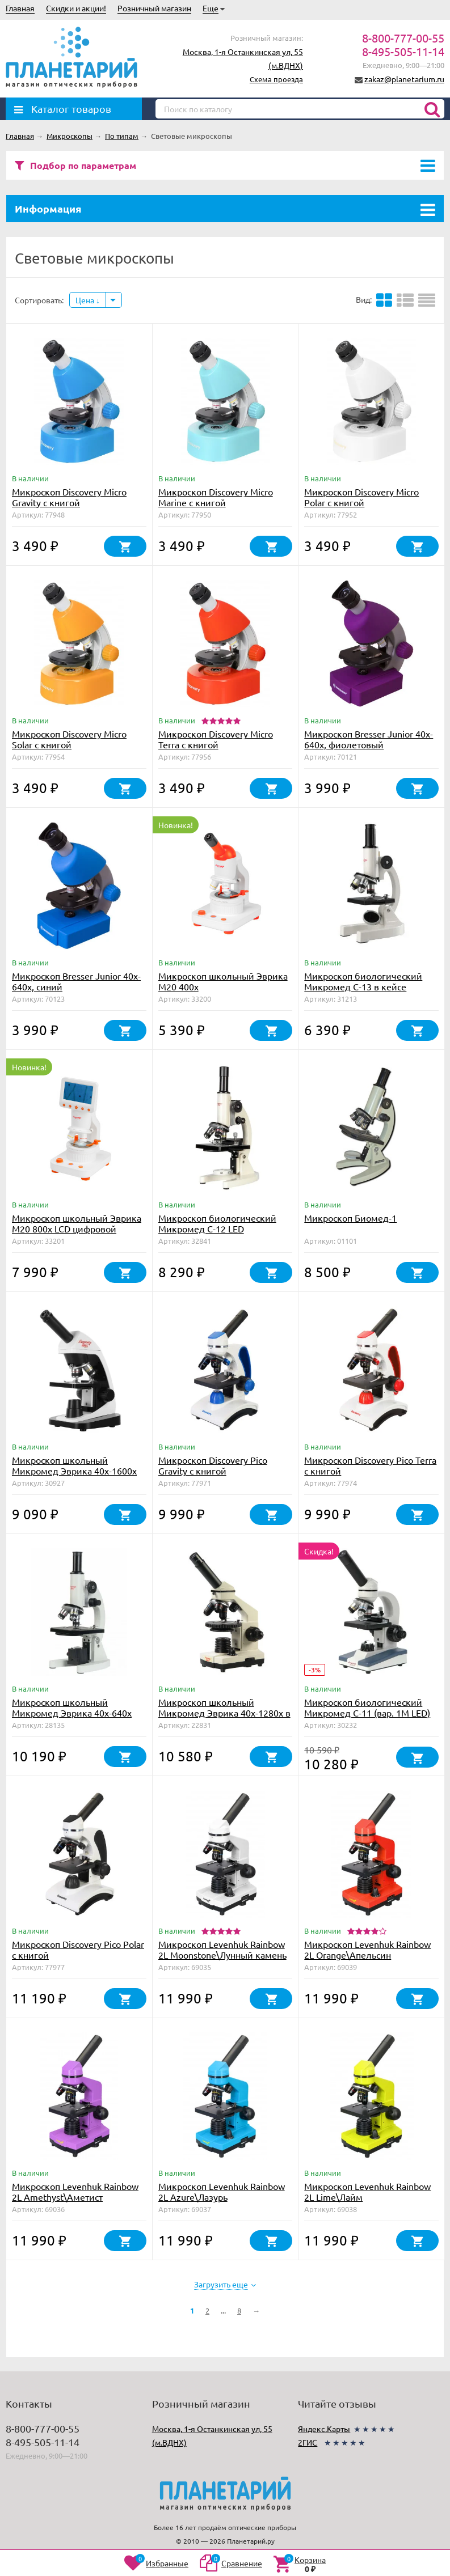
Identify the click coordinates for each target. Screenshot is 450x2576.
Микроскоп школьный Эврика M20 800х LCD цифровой (76, 1223)
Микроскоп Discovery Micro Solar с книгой (69, 739)
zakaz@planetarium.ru (404, 79)
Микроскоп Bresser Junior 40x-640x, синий (76, 981)
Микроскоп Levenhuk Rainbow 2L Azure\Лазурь (221, 2191)
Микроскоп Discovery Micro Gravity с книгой (69, 497)
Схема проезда (276, 79)
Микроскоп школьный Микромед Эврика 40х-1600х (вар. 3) (74, 1470)
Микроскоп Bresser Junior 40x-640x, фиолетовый (368, 739)
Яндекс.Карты (324, 2429)
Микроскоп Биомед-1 (350, 1217)
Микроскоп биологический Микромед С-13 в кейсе (363, 981)
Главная (20, 8)
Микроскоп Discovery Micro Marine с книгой (215, 497)
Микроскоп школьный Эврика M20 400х (223, 981)
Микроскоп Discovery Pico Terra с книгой (370, 1465)
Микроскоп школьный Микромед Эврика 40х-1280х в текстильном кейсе (224, 1712)
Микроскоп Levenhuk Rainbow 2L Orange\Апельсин (367, 1949)
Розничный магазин (154, 8)
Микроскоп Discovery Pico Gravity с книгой (212, 1465)
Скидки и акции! (76, 8)
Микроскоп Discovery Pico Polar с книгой (78, 1949)
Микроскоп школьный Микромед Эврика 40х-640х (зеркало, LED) (72, 1712)
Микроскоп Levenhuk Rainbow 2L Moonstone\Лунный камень (222, 1949)
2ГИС (307, 2442)
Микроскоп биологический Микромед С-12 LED (217, 1223)
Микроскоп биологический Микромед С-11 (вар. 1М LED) (367, 1707)
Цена (87, 300)
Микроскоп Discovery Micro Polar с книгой (361, 497)
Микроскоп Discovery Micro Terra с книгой (215, 739)
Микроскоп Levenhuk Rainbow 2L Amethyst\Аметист (75, 2191)
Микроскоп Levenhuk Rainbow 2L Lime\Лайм (367, 2191)
